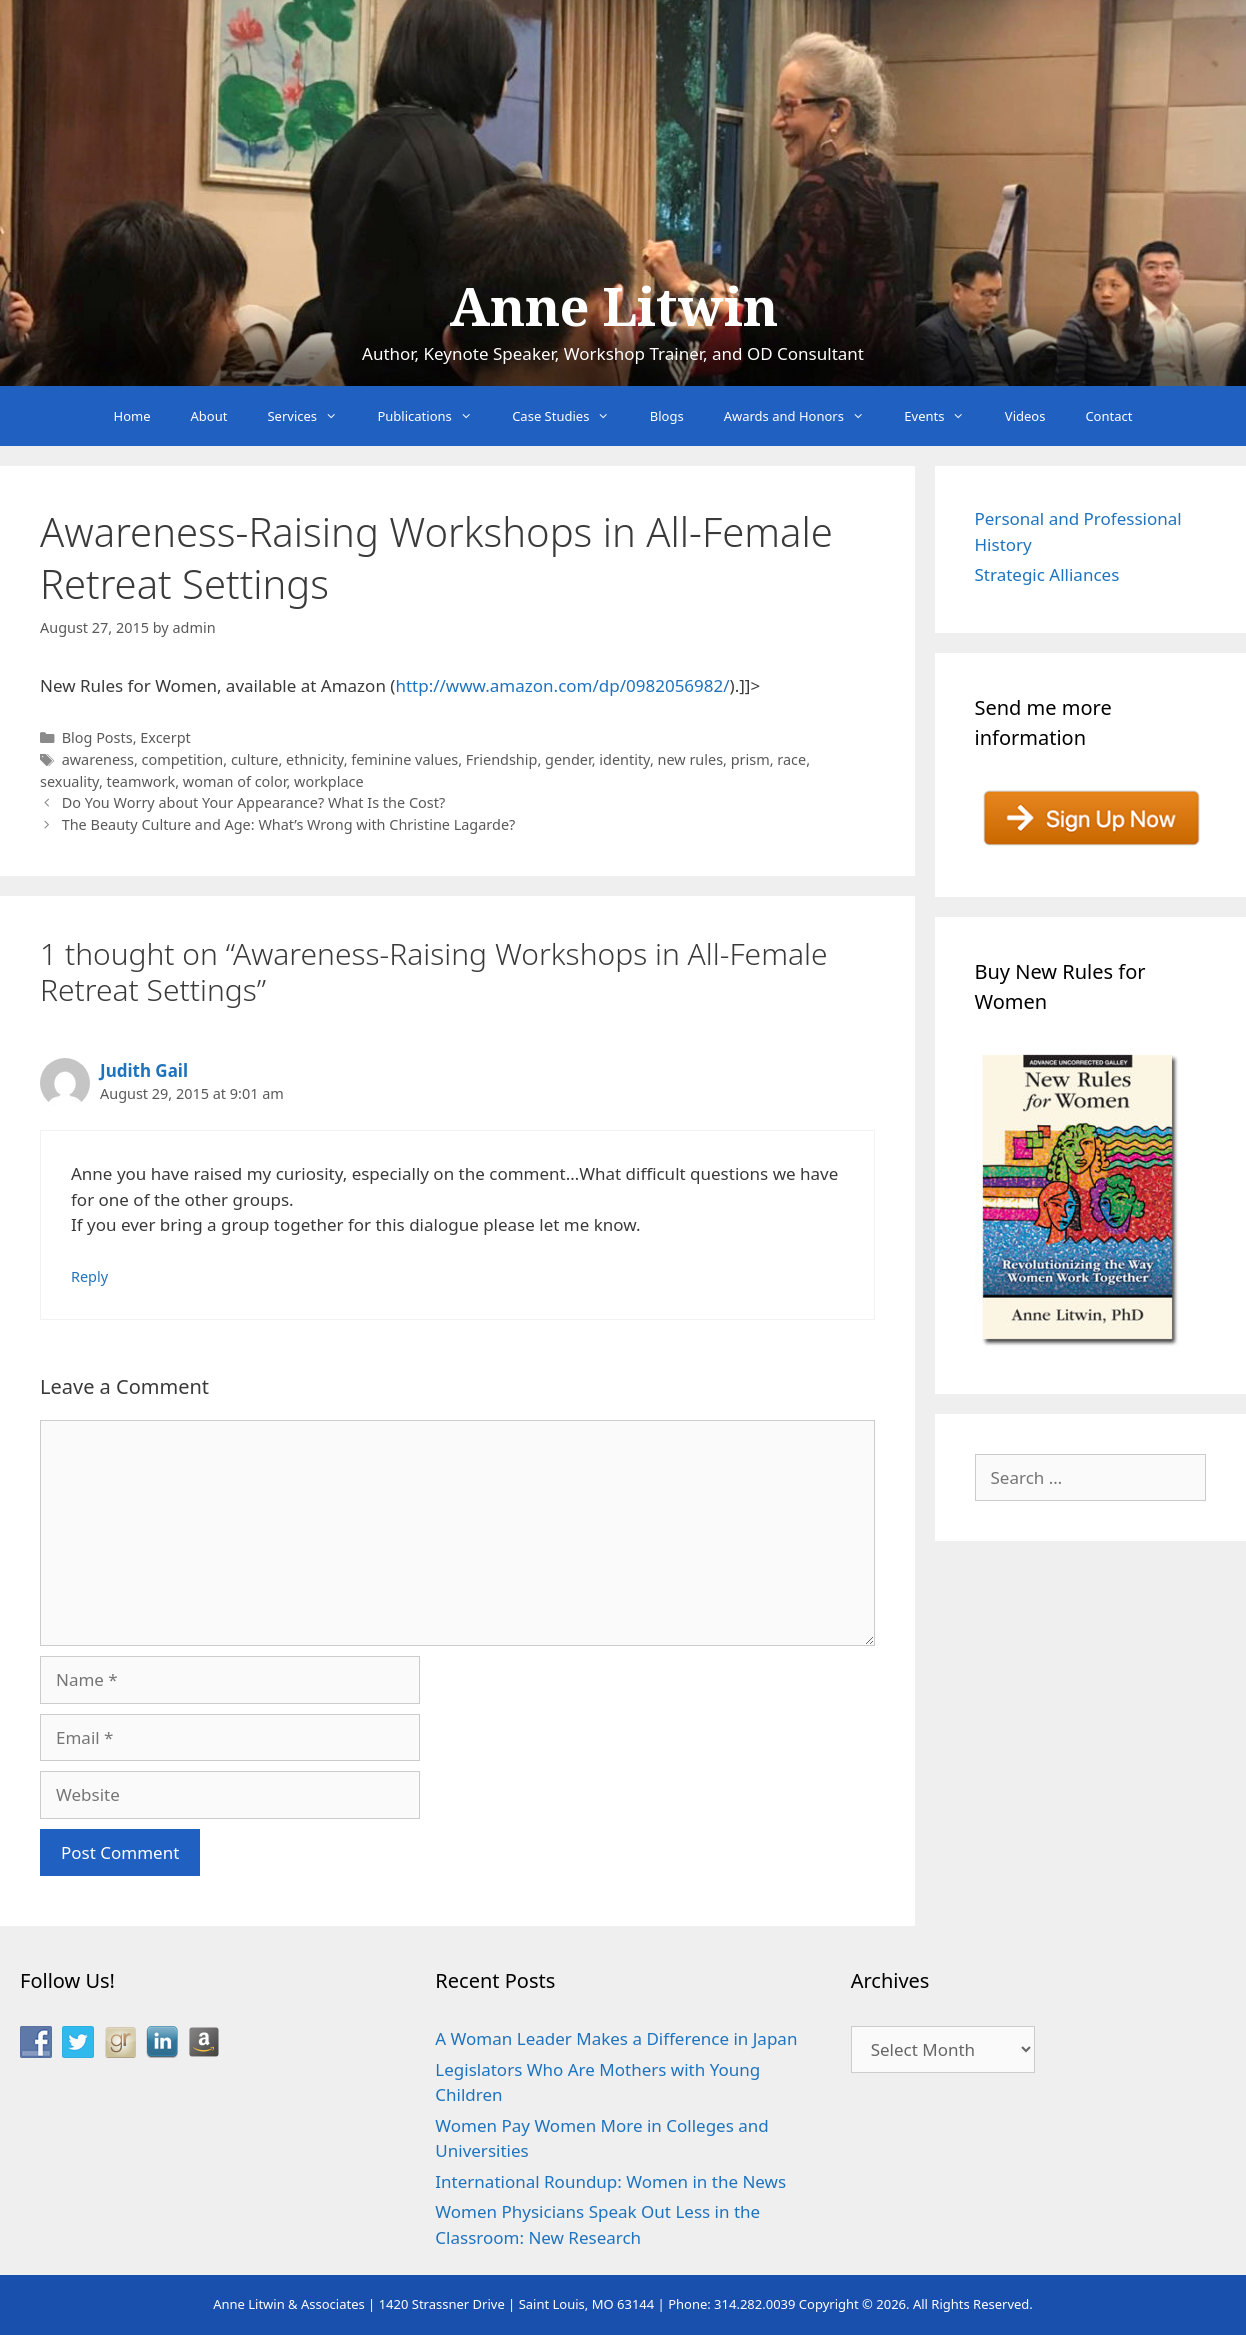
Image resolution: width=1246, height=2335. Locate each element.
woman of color (235, 781)
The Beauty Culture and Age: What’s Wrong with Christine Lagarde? (289, 824)
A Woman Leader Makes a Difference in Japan (616, 2038)
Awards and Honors (804, 416)
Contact (1108, 416)
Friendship (502, 759)
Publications (434, 416)
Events (944, 416)
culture (255, 759)
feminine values (404, 759)
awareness (98, 759)
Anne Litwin (613, 308)
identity (624, 759)
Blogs (667, 416)
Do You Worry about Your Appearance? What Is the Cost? (254, 802)
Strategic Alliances (1047, 574)
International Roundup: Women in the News (610, 2181)
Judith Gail (144, 1070)
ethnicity (315, 759)
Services (312, 416)
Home (132, 416)
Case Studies (571, 416)
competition (183, 759)
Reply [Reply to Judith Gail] (89, 1276)
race (791, 759)
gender (568, 759)
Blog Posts (97, 737)
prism (750, 759)
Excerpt (165, 737)
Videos (1025, 416)
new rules (691, 759)
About (209, 416)
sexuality (69, 781)
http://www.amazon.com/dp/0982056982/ (562, 685)
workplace (329, 781)
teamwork (141, 781)
